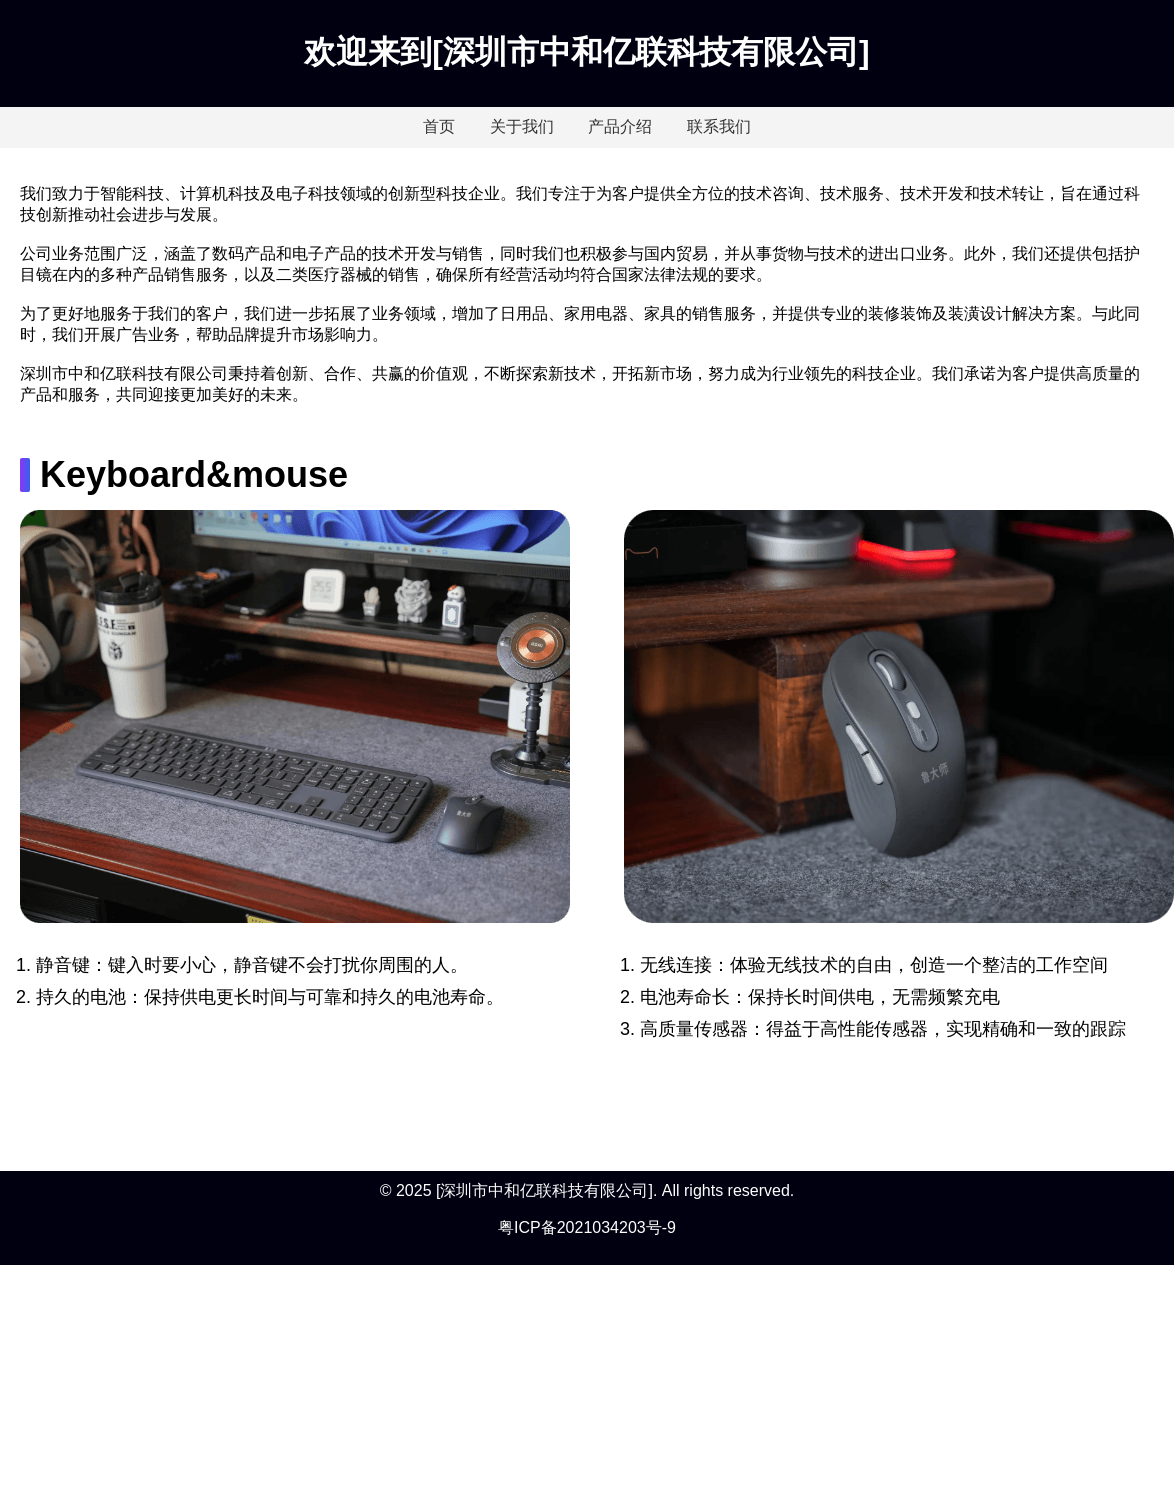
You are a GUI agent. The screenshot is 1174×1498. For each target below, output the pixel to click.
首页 (439, 126)
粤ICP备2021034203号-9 (587, 1227)
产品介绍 (620, 126)
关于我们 (522, 126)
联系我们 (719, 126)
